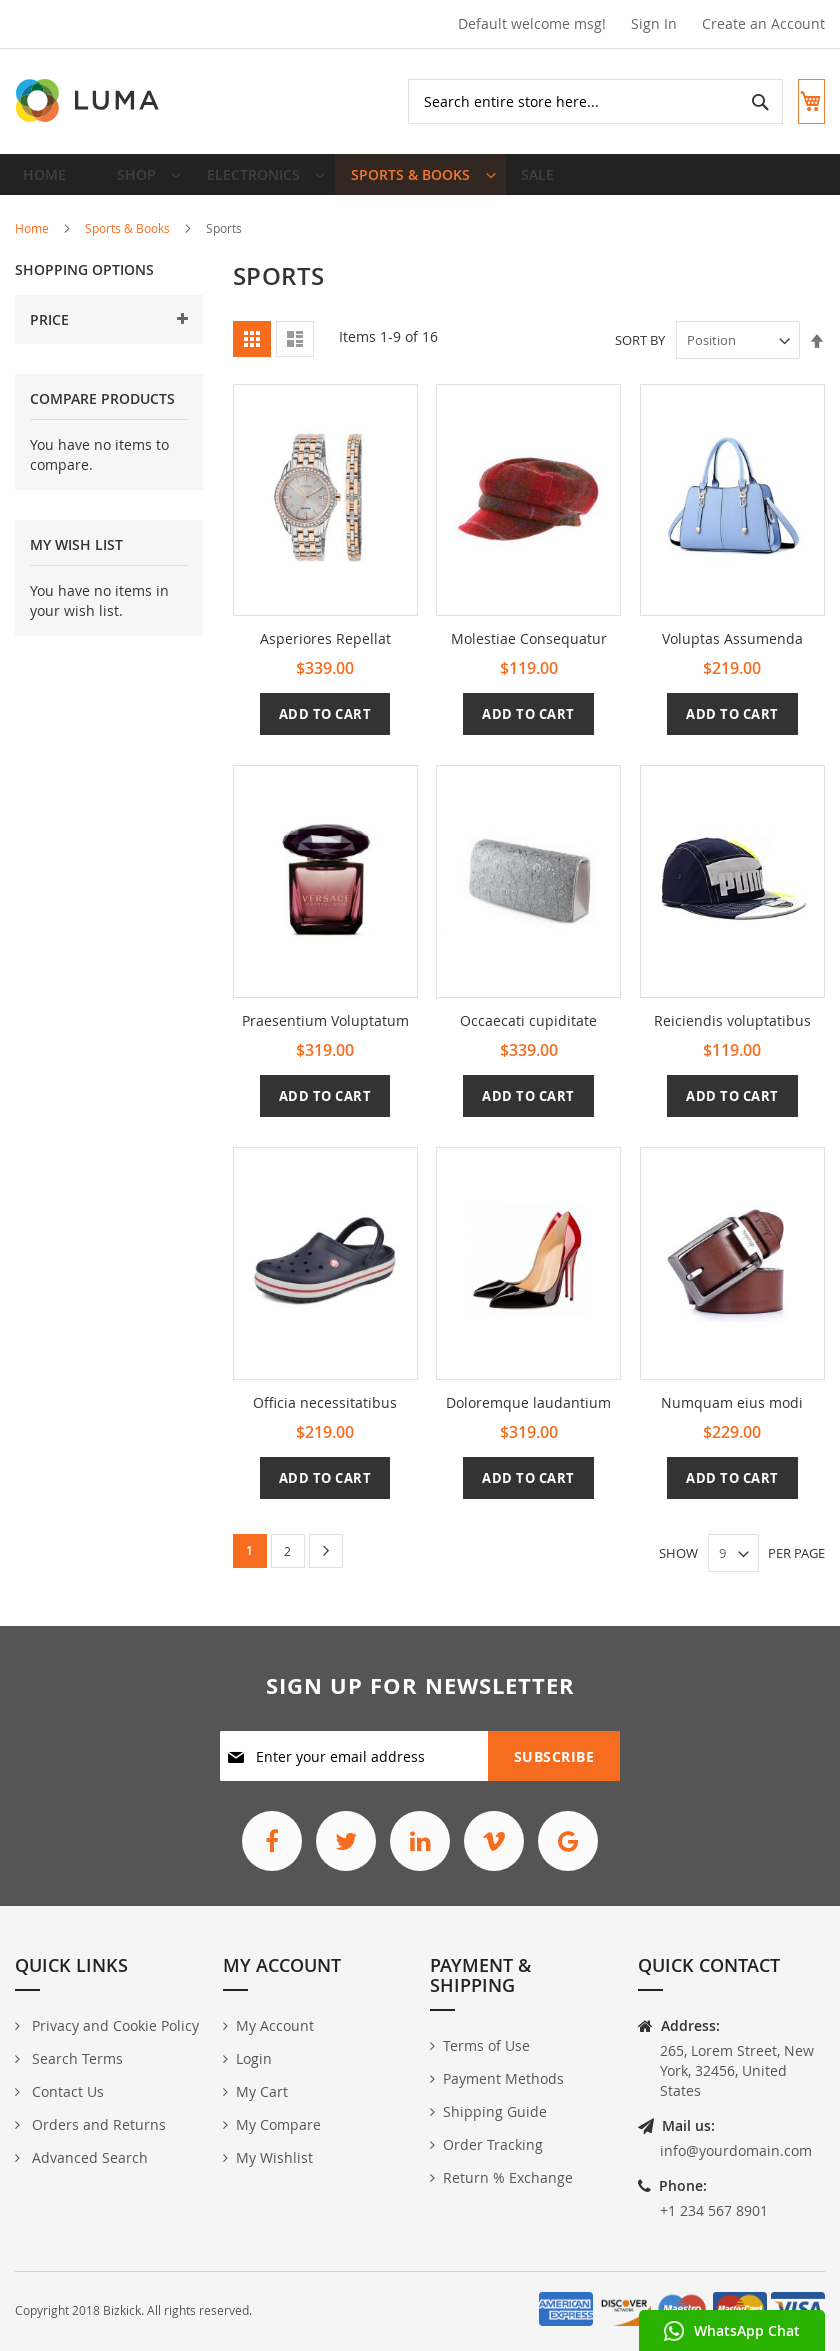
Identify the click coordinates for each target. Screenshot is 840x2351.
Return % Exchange (508, 2177)
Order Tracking (493, 2144)
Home (32, 243)
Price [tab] (49, 334)
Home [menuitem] (50, 181)
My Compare (278, 2124)
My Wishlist (274, 2157)
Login (254, 2058)
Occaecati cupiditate (528, 1035)
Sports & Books (127, 243)
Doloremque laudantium (528, 1416)
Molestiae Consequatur (529, 653)
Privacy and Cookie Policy (113, 2025)
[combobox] (578, 101)
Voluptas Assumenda (732, 653)
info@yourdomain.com (736, 2150)
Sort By (640, 355)
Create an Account (763, 23)
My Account (275, 2025)
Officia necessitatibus (325, 1416)
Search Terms (75, 2058)
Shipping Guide (495, 2111)
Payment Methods (503, 2078)
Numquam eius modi (732, 1416)
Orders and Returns (97, 2124)
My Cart (262, 2091)
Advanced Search (88, 2157)
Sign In (654, 23)
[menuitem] (137, 182)
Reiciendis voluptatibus (732, 1035)
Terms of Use (486, 2045)
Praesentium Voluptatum (325, 1035)
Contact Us (66, 2091)
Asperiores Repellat (325, 653)
